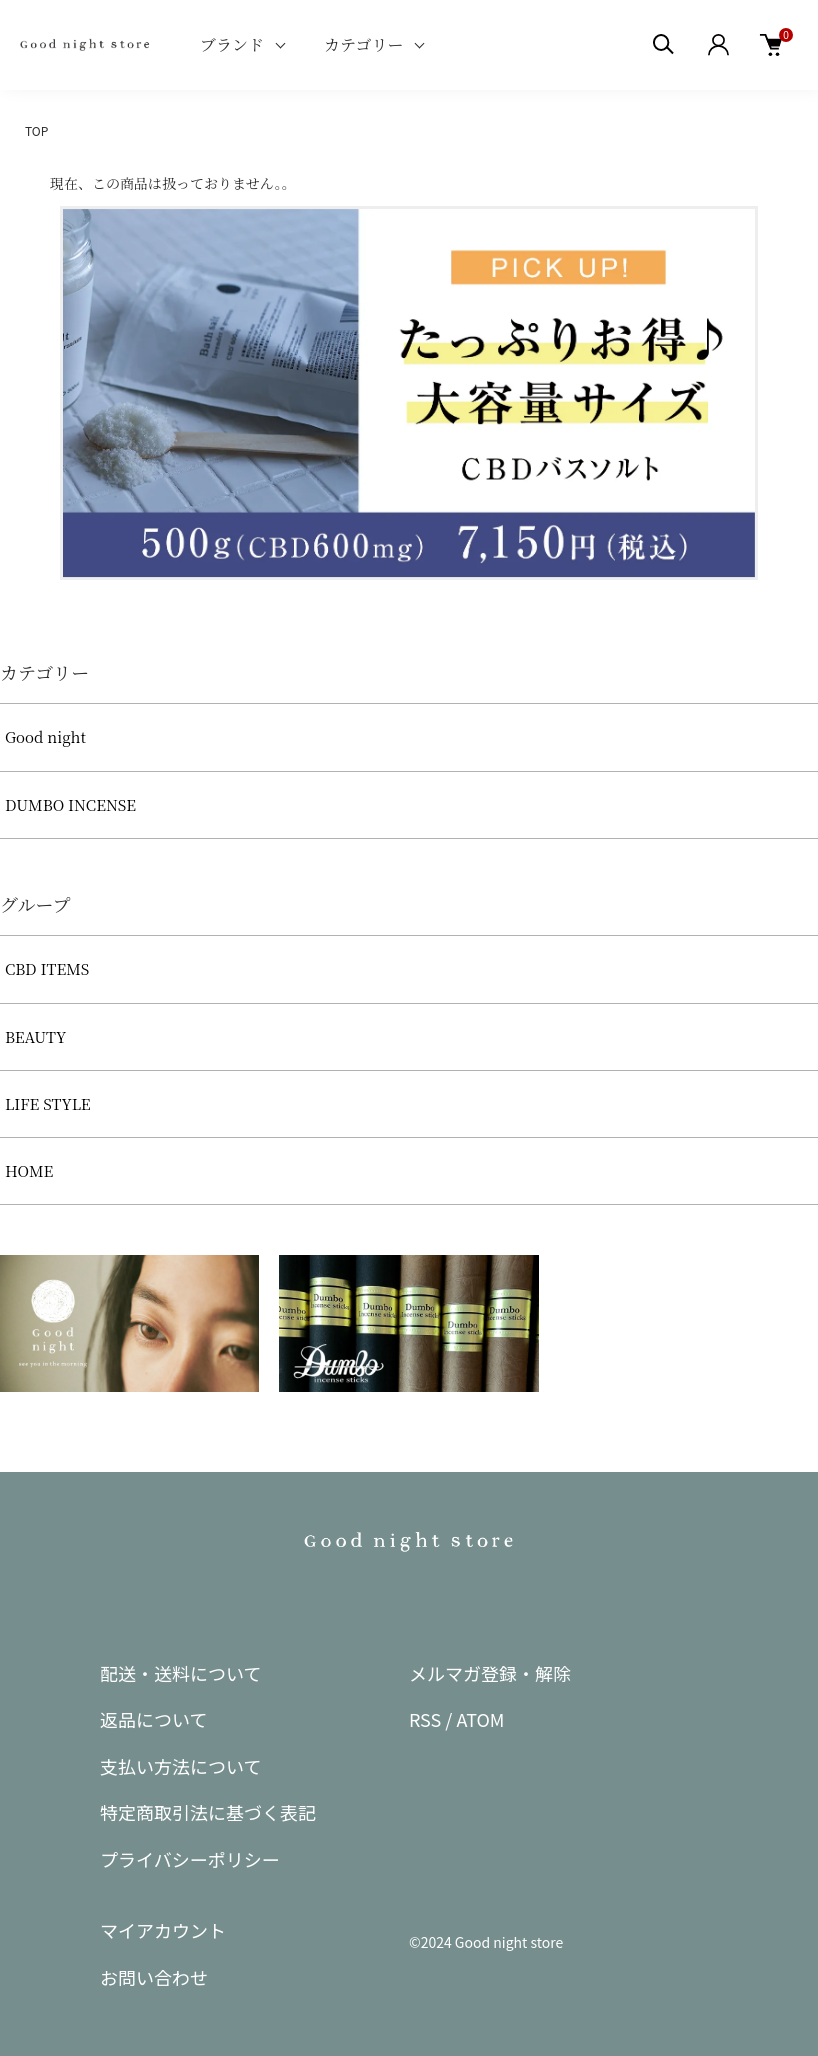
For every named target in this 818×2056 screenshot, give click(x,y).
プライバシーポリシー (190, 1859)
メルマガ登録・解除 (490, 1673)
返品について (153, 1719)
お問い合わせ (154, 1977)
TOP (36, 130)
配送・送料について (180, 1673)
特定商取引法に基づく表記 (208, 1812)
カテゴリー (363, 44)
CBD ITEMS (47, 968)
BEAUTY (35, 1036)
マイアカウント (163, 1930)
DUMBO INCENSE (70, 804)
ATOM (480, 1719)
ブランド (232, 44)
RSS (425, 1719)
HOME (29, 1170)
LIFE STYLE (48, 1103)
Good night (45, 736)
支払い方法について (180, 1766)
